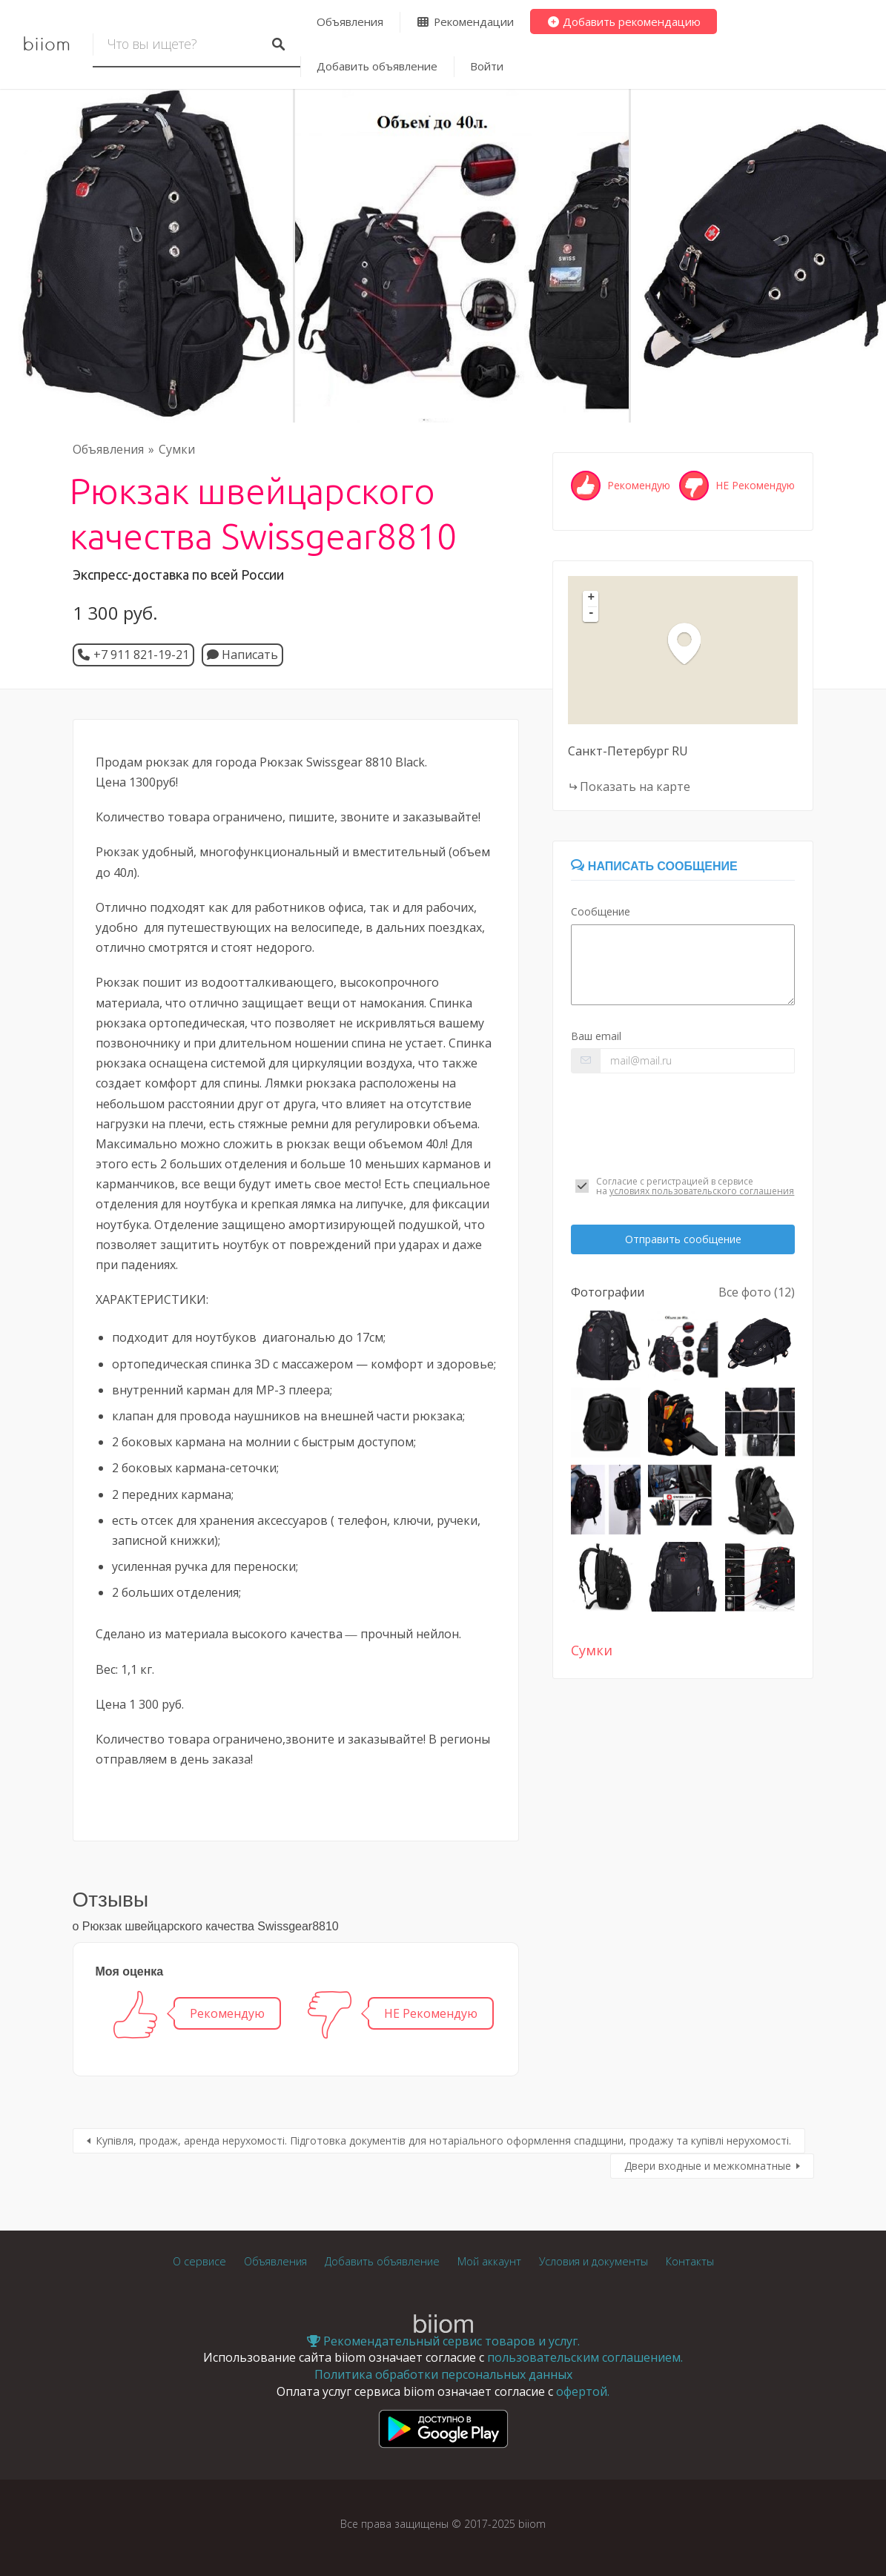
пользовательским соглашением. (585, 2357)
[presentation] (683, 1124)
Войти (486, 66)
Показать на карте (635, 786)
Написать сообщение (654, 866)
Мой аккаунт (489, 2261)
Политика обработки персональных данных (443, 2374)
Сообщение (600, 911)
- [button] (591, 613)
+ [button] (591, 598)
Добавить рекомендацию (623, 21)
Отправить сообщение (683, 1239)
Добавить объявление (377, 66)
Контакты (690, 2261)
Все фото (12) (756, 1292)
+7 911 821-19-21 (141, 654)
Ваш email (596, 1036)
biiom (46, 44)
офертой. (582, 2391)
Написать (242, 654)
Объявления (350, 21)
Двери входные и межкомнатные (707, 2166)
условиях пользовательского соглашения (701, 1191)
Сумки (177, 449)
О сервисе (199, 2261)
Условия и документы (593, 2261)
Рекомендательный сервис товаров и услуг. (443, 2341)
